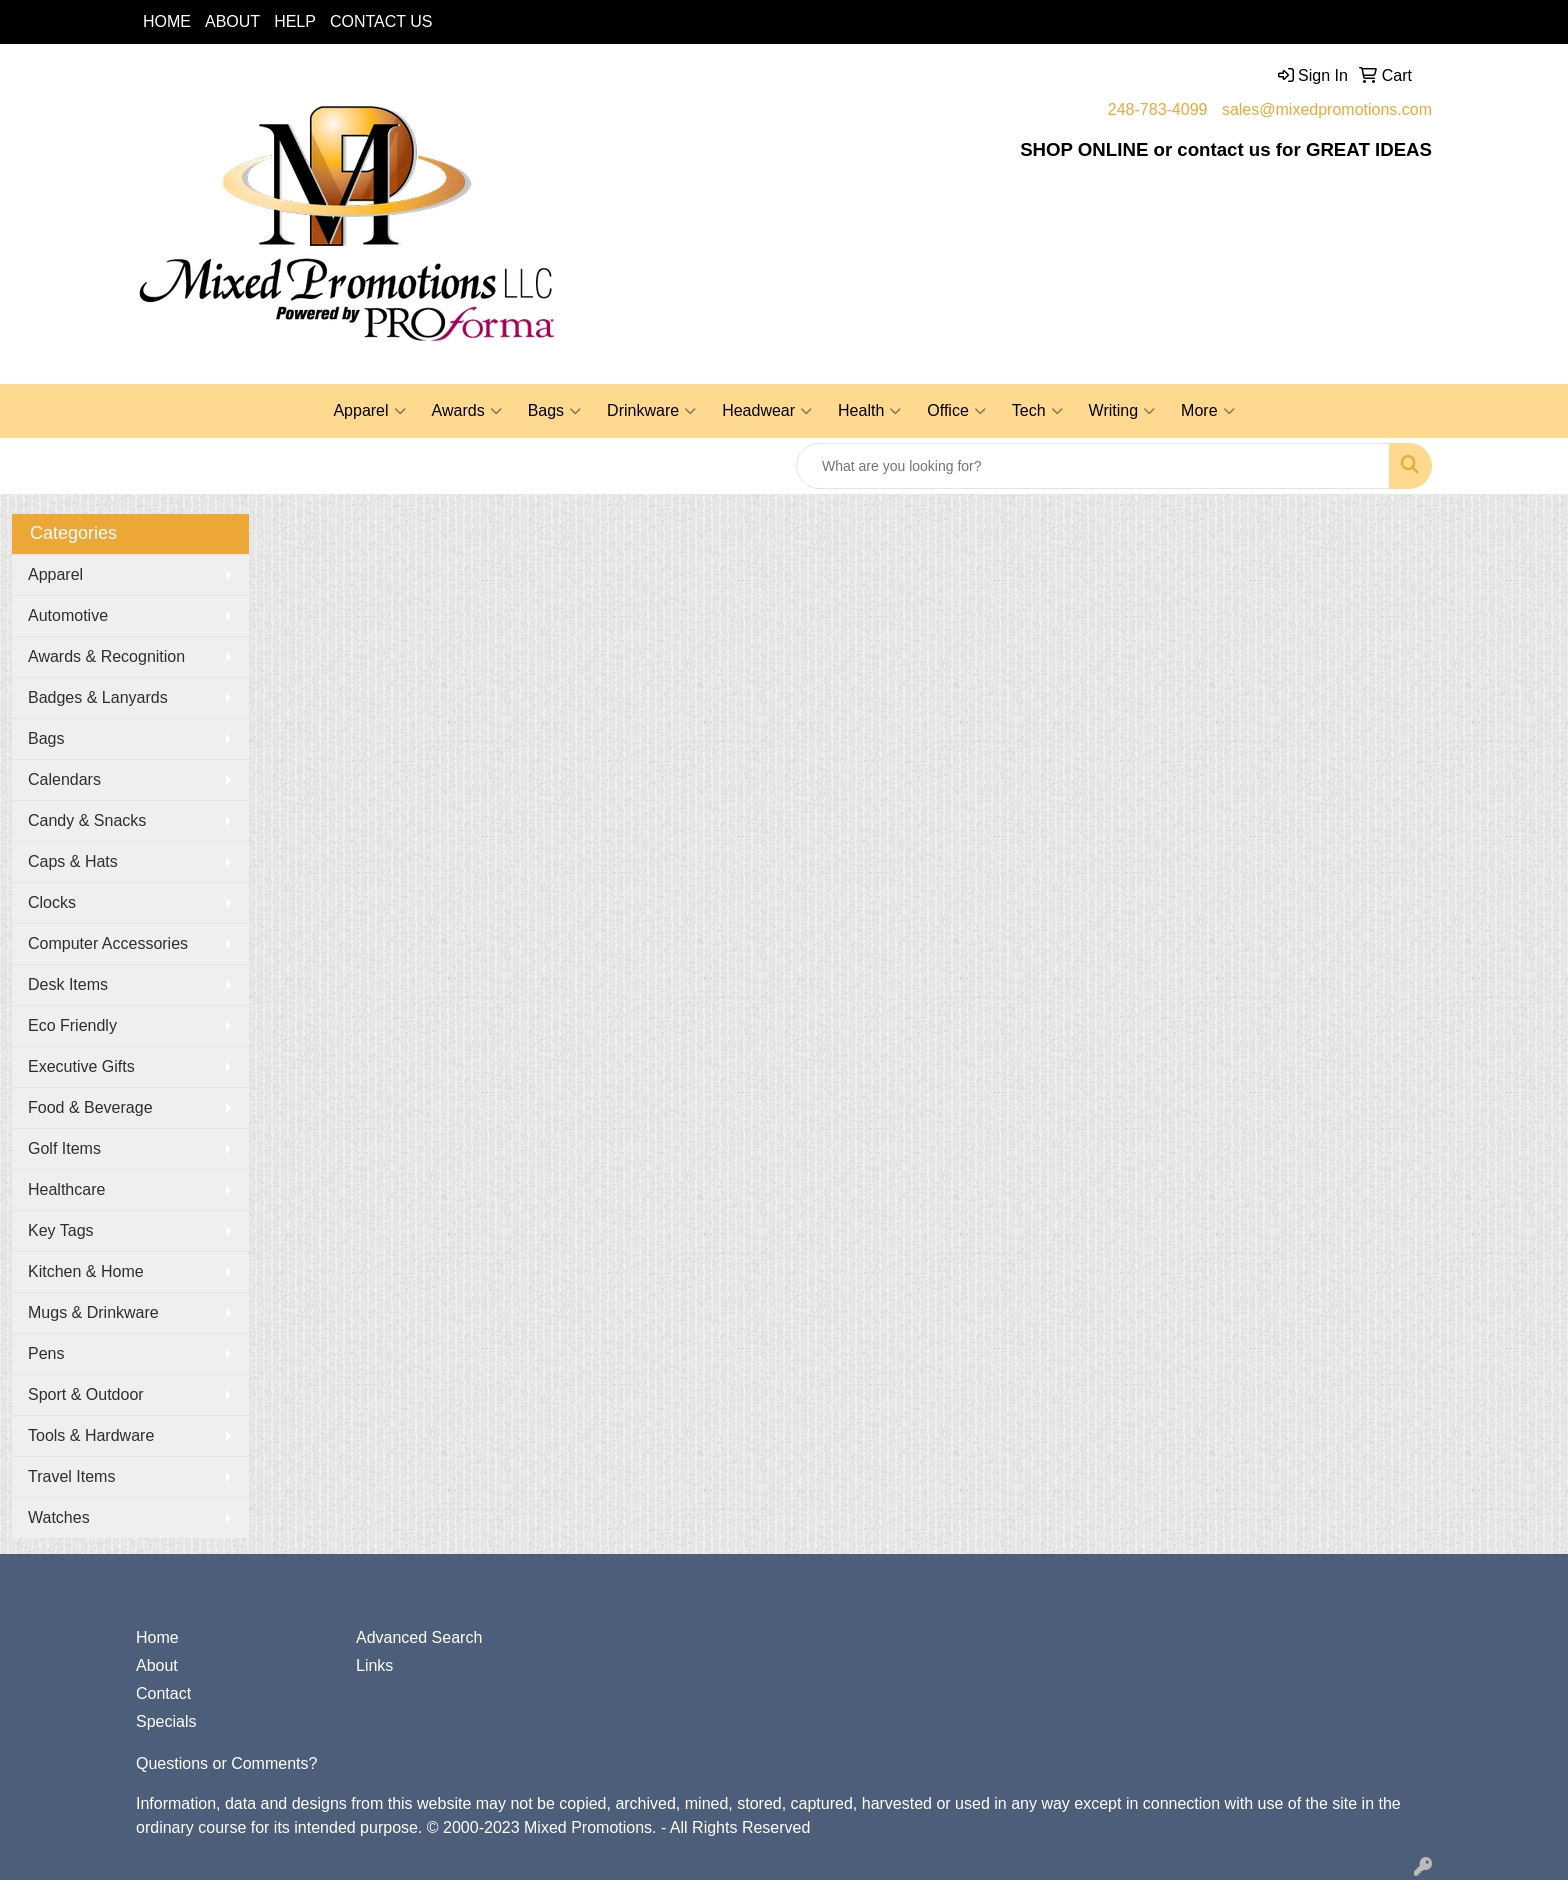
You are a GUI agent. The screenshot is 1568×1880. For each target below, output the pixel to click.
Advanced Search (419, 1637)
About (157, 1665)
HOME (167, 21)
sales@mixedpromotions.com (1327, 109)
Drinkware (651, 411)
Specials (166, 1721)
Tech (1037, 411)
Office (956, 411)
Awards (467, 411)
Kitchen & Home (86, 1271)
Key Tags (61, 1230)
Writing (1122, 411)
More (1207, 411)
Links (374, 1665)
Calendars (64, 779)
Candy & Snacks (87, 820)
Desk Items (68, 984)
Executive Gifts (81, 1066)
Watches (59, 1517)
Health (869, 411)
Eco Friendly (72, 1025)
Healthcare (66, 1189)
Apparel (369, 411)
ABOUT (232, 21)
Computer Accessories (108, 943)
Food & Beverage (90, 1107)
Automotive (68, 615)
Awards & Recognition (106, 656)
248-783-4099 (1158, 109)
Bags (554, 411)
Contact (163, 1693)
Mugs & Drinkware (93, 1312)
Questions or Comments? (226, 1763)
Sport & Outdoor (86, 1394)
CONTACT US (381, 21)
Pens (46, 1353)
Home (157, 1637)
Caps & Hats (73, 861)
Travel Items (71, 1476)
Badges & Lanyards (98, 697)
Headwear (767, 411)
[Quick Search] (1093, 466)
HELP (295, 21)
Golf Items (64, 1148)
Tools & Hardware (91, 1435)
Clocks (52, 902)
